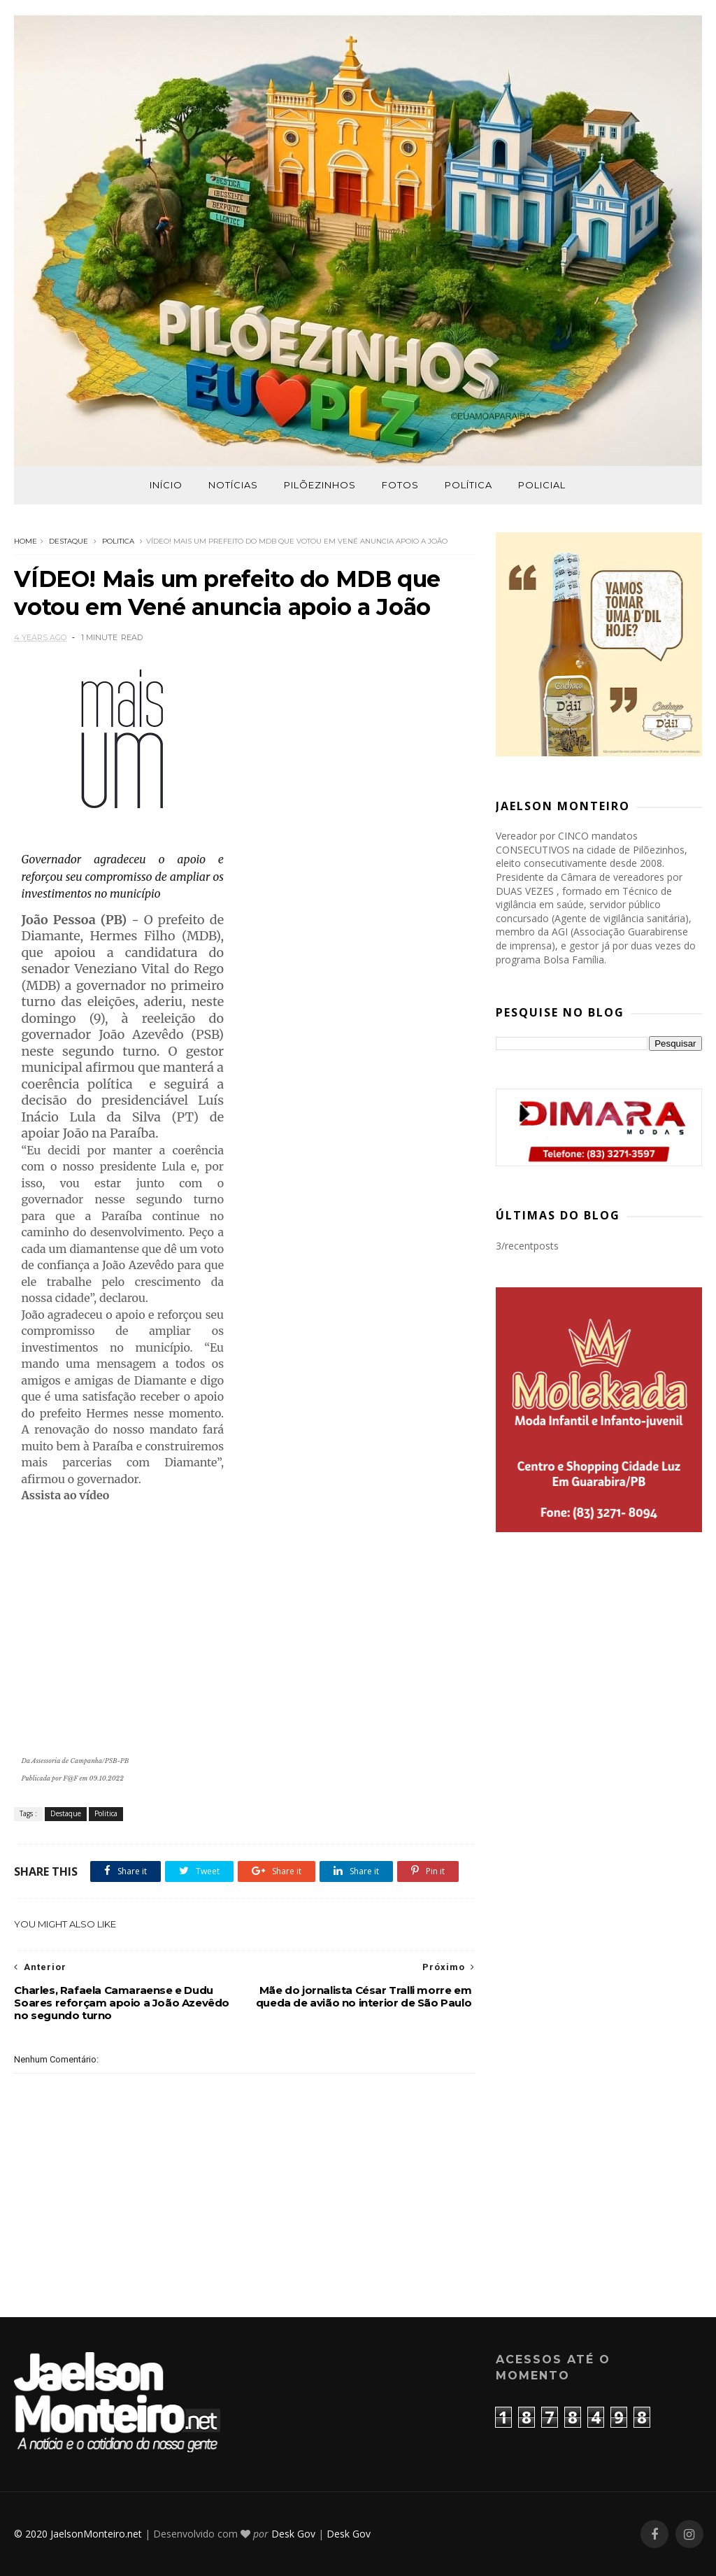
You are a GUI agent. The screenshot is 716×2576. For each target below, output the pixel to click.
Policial (542, 484)
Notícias (233, 484)
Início (166, 484)
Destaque (68, 541)
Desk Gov (293, 2533)
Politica (118, 541)
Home (25, 541)
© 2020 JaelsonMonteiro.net (78, 2533)
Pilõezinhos (320, 484)
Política (468, 484)
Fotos (400, 484)
